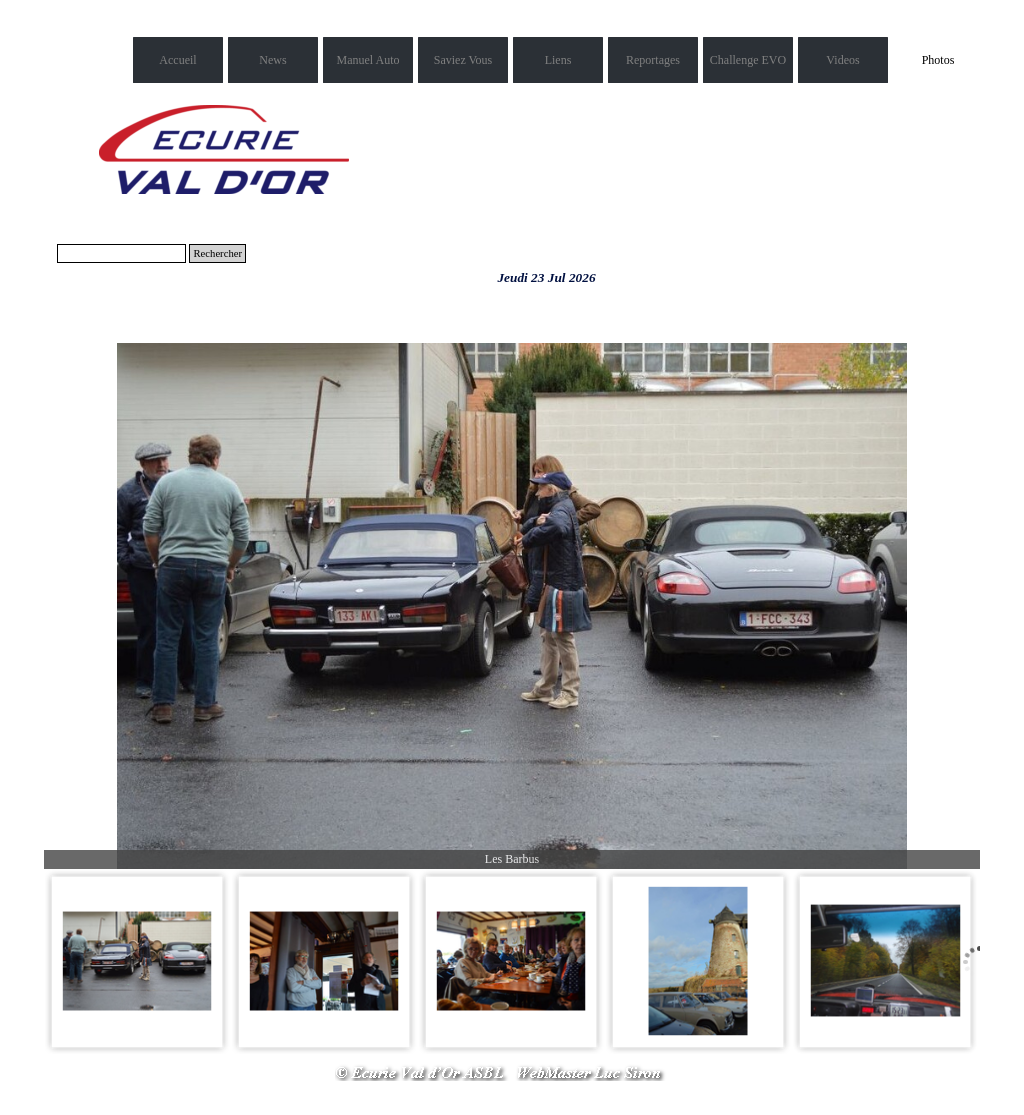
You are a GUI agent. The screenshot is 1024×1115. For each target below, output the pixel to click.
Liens (558, 60)
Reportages (653, 60)
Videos (842, 60)
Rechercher (217, 253)
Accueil (177, 60)
